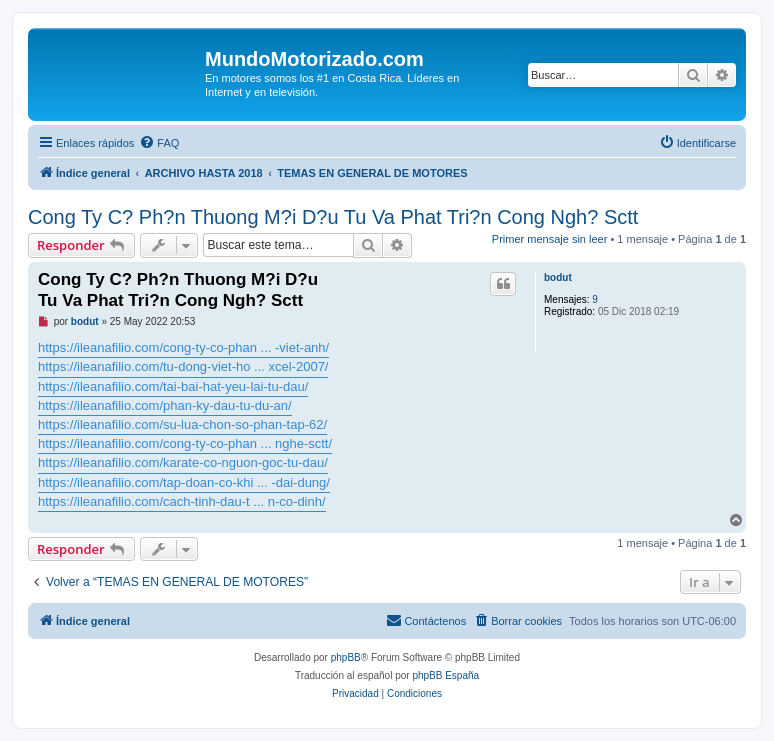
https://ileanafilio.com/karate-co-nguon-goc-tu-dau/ (183, 462)
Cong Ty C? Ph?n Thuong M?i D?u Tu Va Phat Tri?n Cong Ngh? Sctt (333, 217)
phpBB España (445, 675)
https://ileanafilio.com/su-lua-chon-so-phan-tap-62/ (182, 424)
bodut (558, 277)
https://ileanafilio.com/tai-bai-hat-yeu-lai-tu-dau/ (173, 386)
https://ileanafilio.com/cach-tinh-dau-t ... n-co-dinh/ (182, 501)
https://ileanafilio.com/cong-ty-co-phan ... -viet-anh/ (183, 347)
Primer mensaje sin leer (550, 239)
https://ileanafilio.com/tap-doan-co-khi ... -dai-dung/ (184, 482)
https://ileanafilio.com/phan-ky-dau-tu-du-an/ (165, 405)
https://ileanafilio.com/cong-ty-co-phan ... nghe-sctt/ (185, 443)
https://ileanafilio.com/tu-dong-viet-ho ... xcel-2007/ (183, 366)
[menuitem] (159, 143)
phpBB (346, 657)
